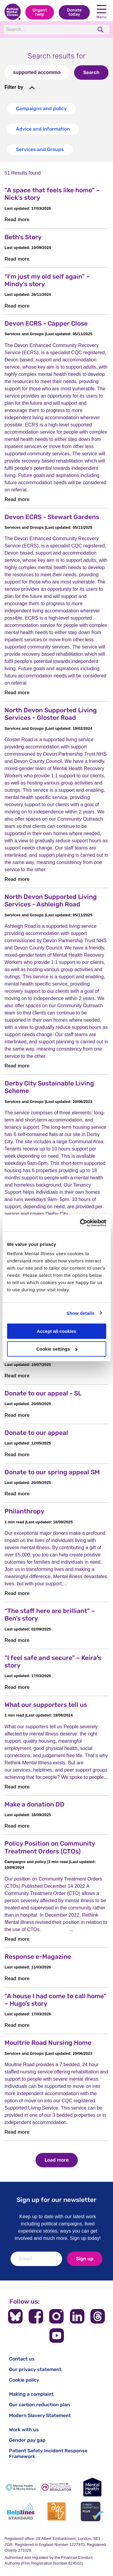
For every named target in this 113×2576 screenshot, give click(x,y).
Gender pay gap (27, 2440)
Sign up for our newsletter (56, 2199)
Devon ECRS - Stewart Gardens (52, 517)
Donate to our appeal (36, 1432)
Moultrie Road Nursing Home (48, 2042)
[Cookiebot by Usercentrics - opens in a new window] (80, 1223)
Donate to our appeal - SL (43, 1393)
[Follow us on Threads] (97, 2316)
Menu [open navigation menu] (101, 12)
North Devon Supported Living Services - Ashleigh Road (51, 900)
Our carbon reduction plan (39, 2404)
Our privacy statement (35, 2369)
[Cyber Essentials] (92, 2511)
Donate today (74, 12)
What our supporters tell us (46, 1704)
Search (91, 72)
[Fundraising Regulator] (56, 2487)
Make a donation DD (34, 1804)
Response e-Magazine (38, 1956)
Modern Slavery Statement (40, 2415)
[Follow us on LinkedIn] (77, 2316)
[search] (101, 29)
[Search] (48, 29)
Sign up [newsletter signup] (84, 2259)
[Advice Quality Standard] (56, 2511)
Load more (57, 2160)
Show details (81, 1313)
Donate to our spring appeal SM (52, 1472)
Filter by (14, 87)
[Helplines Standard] (21, 2511)
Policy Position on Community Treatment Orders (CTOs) (50, 1847)
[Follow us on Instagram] (56, 2316)
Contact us (22, 2359)
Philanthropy (24, 1511)
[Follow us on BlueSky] (15, 2316)
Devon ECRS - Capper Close (46, 323)
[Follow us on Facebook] (36, 2316)
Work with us (24, 2429)
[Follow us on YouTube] (56, 2335)
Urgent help (40, 12)
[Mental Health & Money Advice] (21, 2487)
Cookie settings (56, 1348)
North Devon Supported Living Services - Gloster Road (51, 713)
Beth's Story (23, 237)
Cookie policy (24, 2380)
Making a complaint (31, 2394)
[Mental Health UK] (92, 2487)
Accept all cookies (56, 1331)
